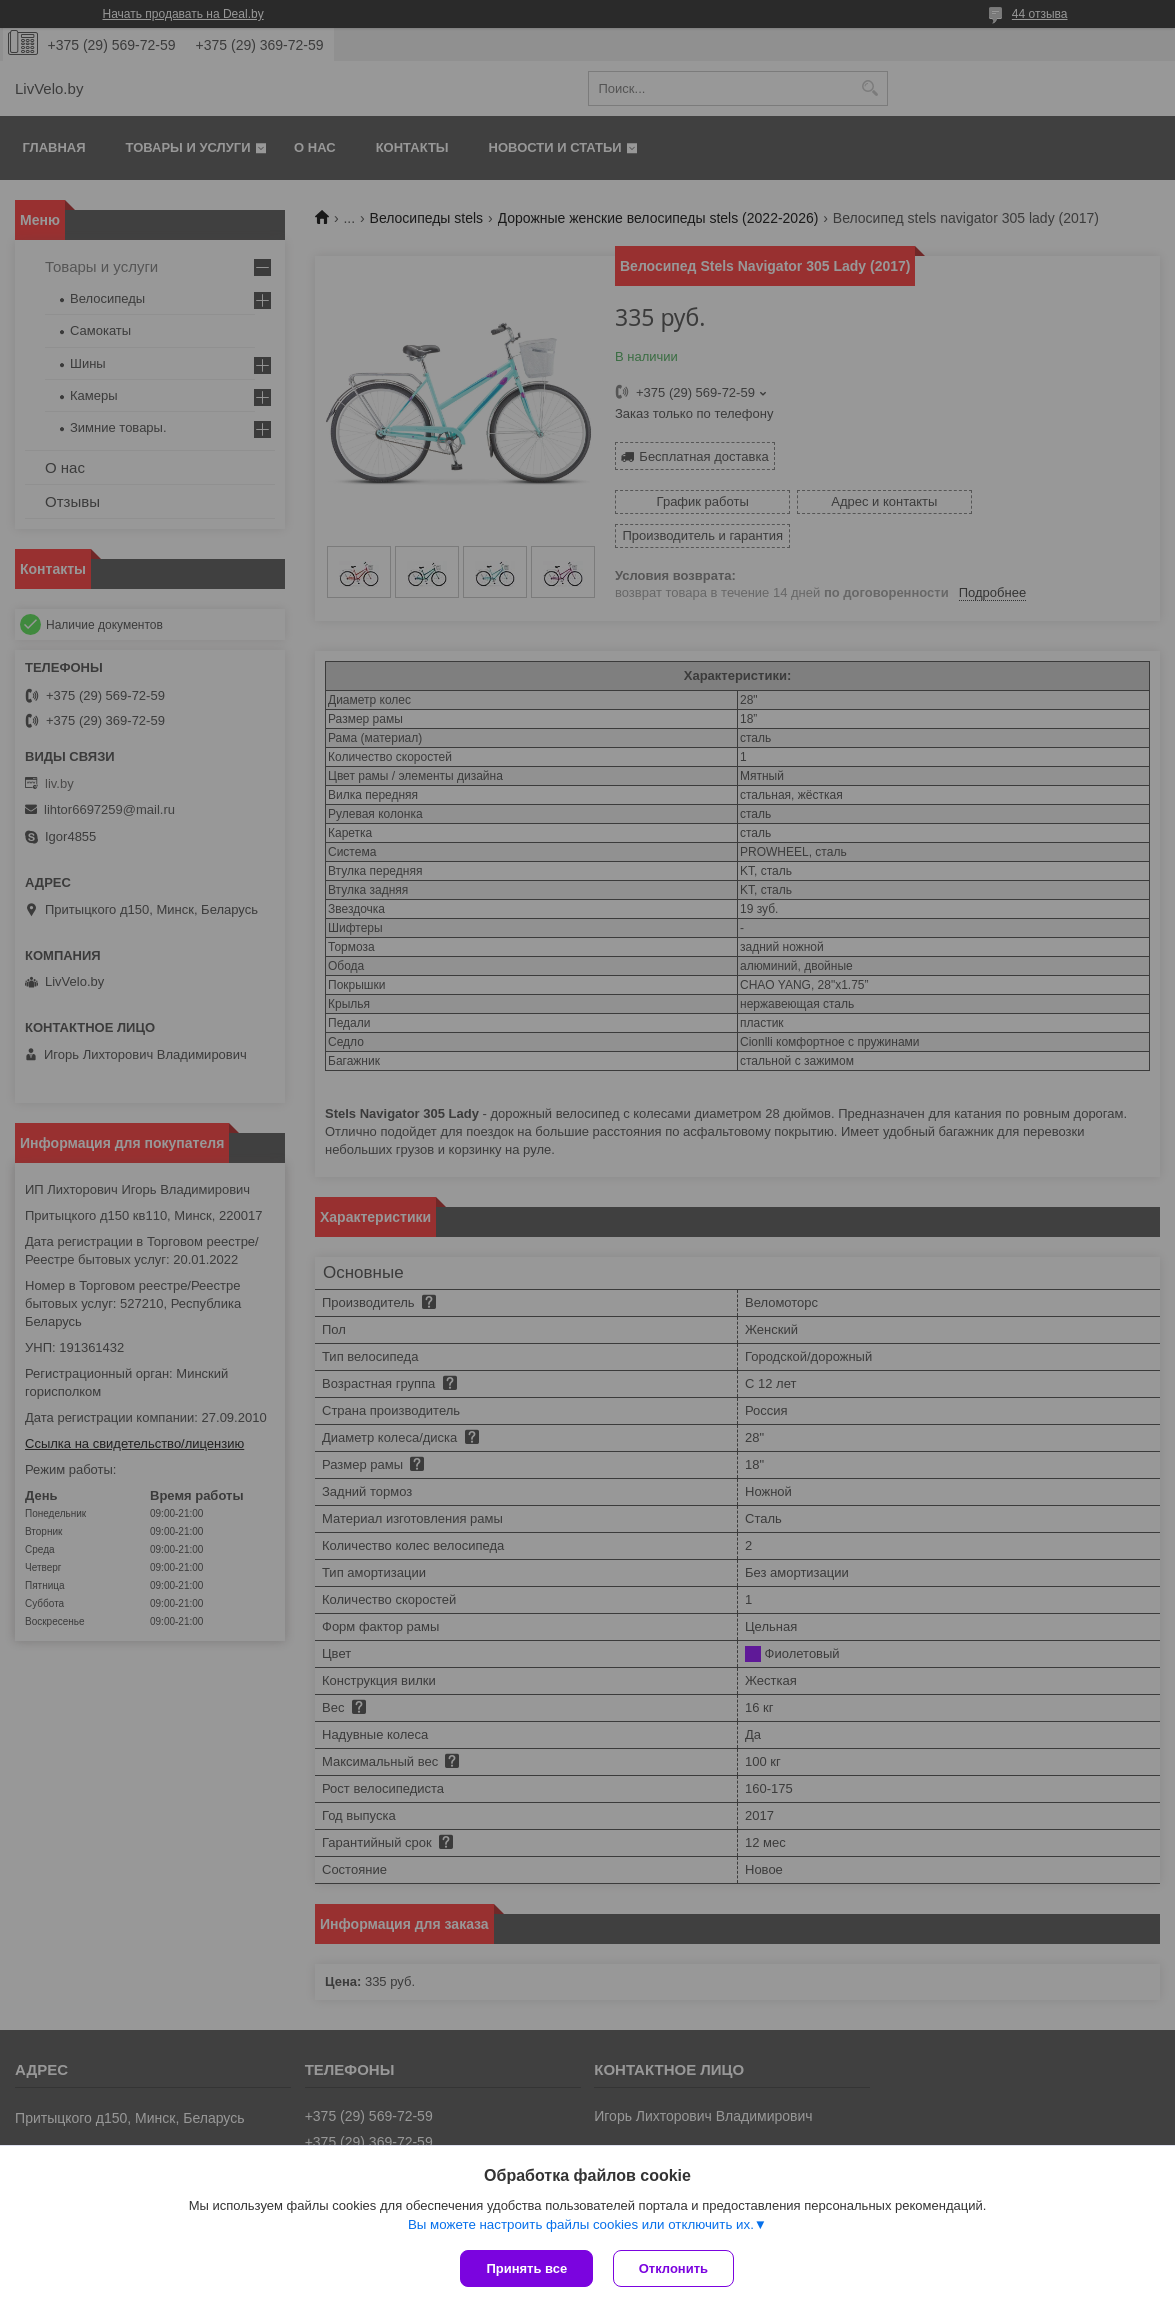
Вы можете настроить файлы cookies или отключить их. (581, 2224)
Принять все (526, 2268)
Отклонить (673, 2268)
